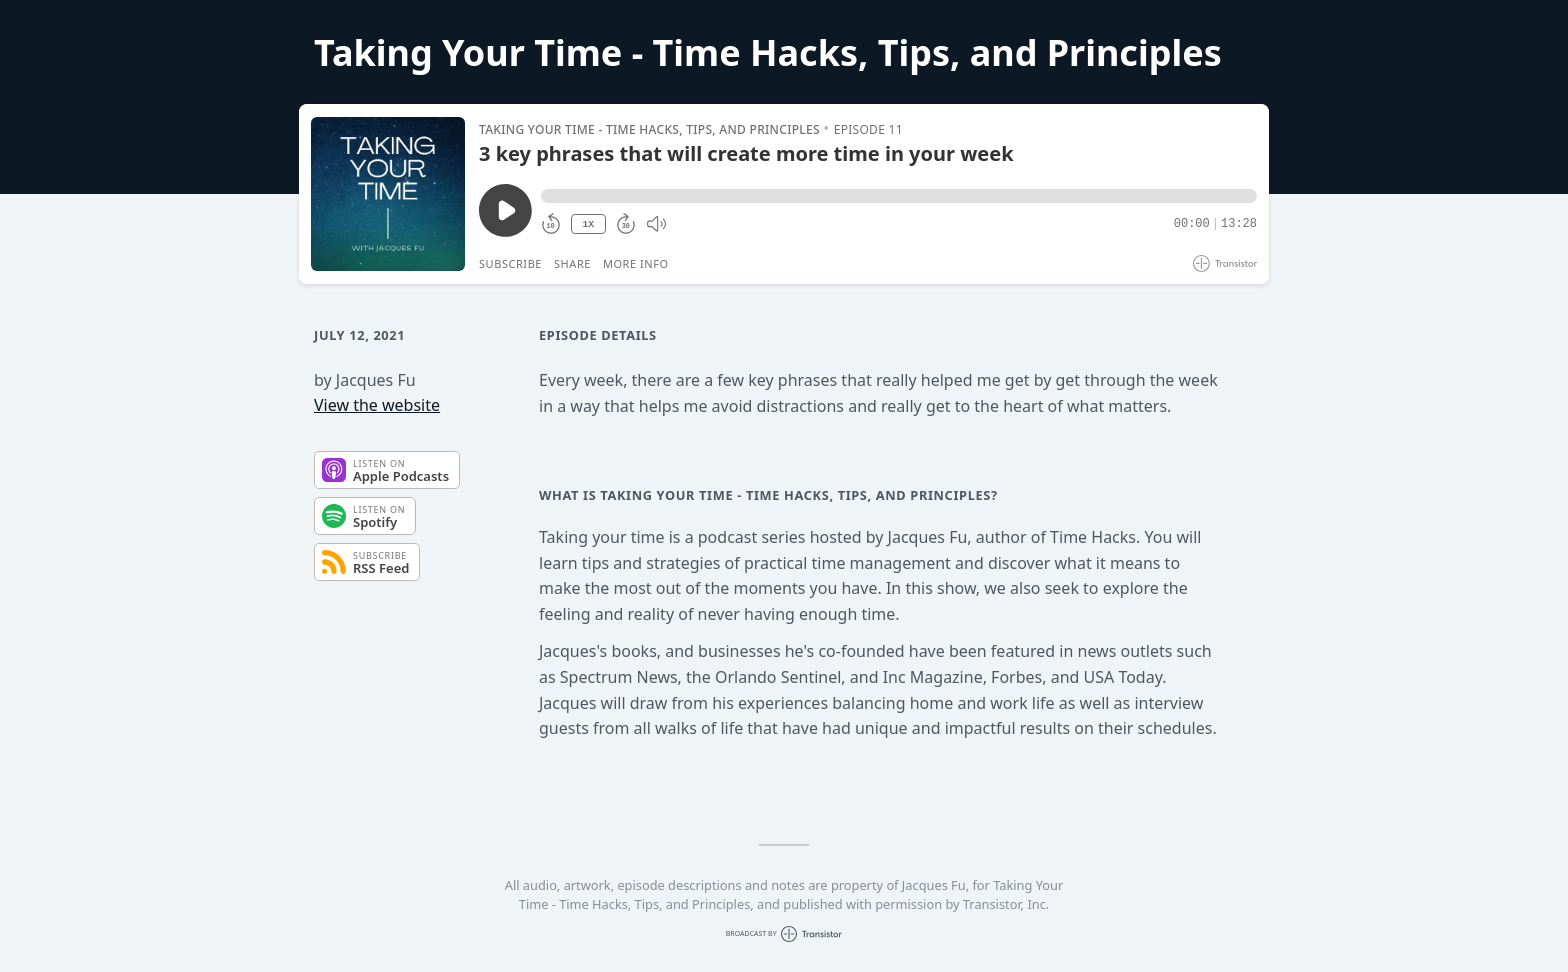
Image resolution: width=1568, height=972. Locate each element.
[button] (899, 196)
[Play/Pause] (388, 194)
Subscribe (510, 263)
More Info (636, 263)
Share (572, 263)
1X (588, 224)
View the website (377, 405)
